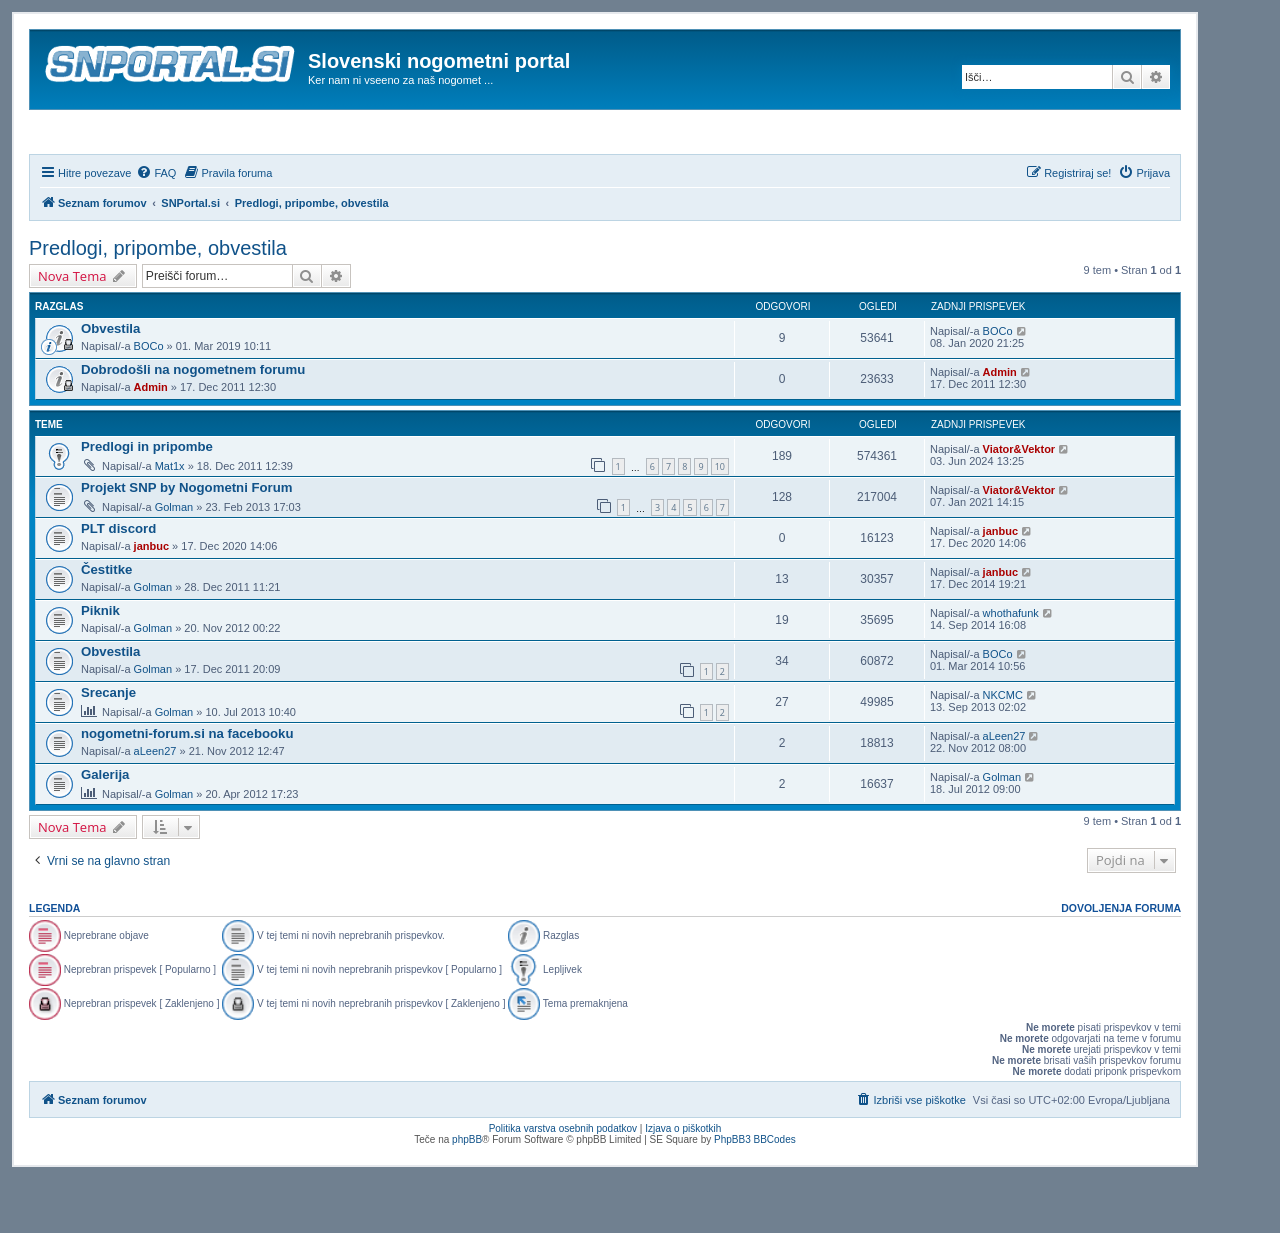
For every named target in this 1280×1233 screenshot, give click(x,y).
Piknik (100, 664)
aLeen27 (155, 805)
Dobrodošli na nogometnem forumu (193, 423)
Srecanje (108, 746)
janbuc (151, 600)
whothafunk (1011, 667)
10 (720, 520)
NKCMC (1003, 749)
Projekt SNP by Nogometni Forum (187, 541)
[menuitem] (156, 227)
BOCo (149, 400)
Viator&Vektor (1019, 503)
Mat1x (170, 520)
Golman (174, 561)
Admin (151, 441)
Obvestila (110, 382)
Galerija (105, 828)
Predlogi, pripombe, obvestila (158, 302)
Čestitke (106, 623)
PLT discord (118, 582)
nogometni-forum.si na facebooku (187, 787)
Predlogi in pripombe (147, 500)
